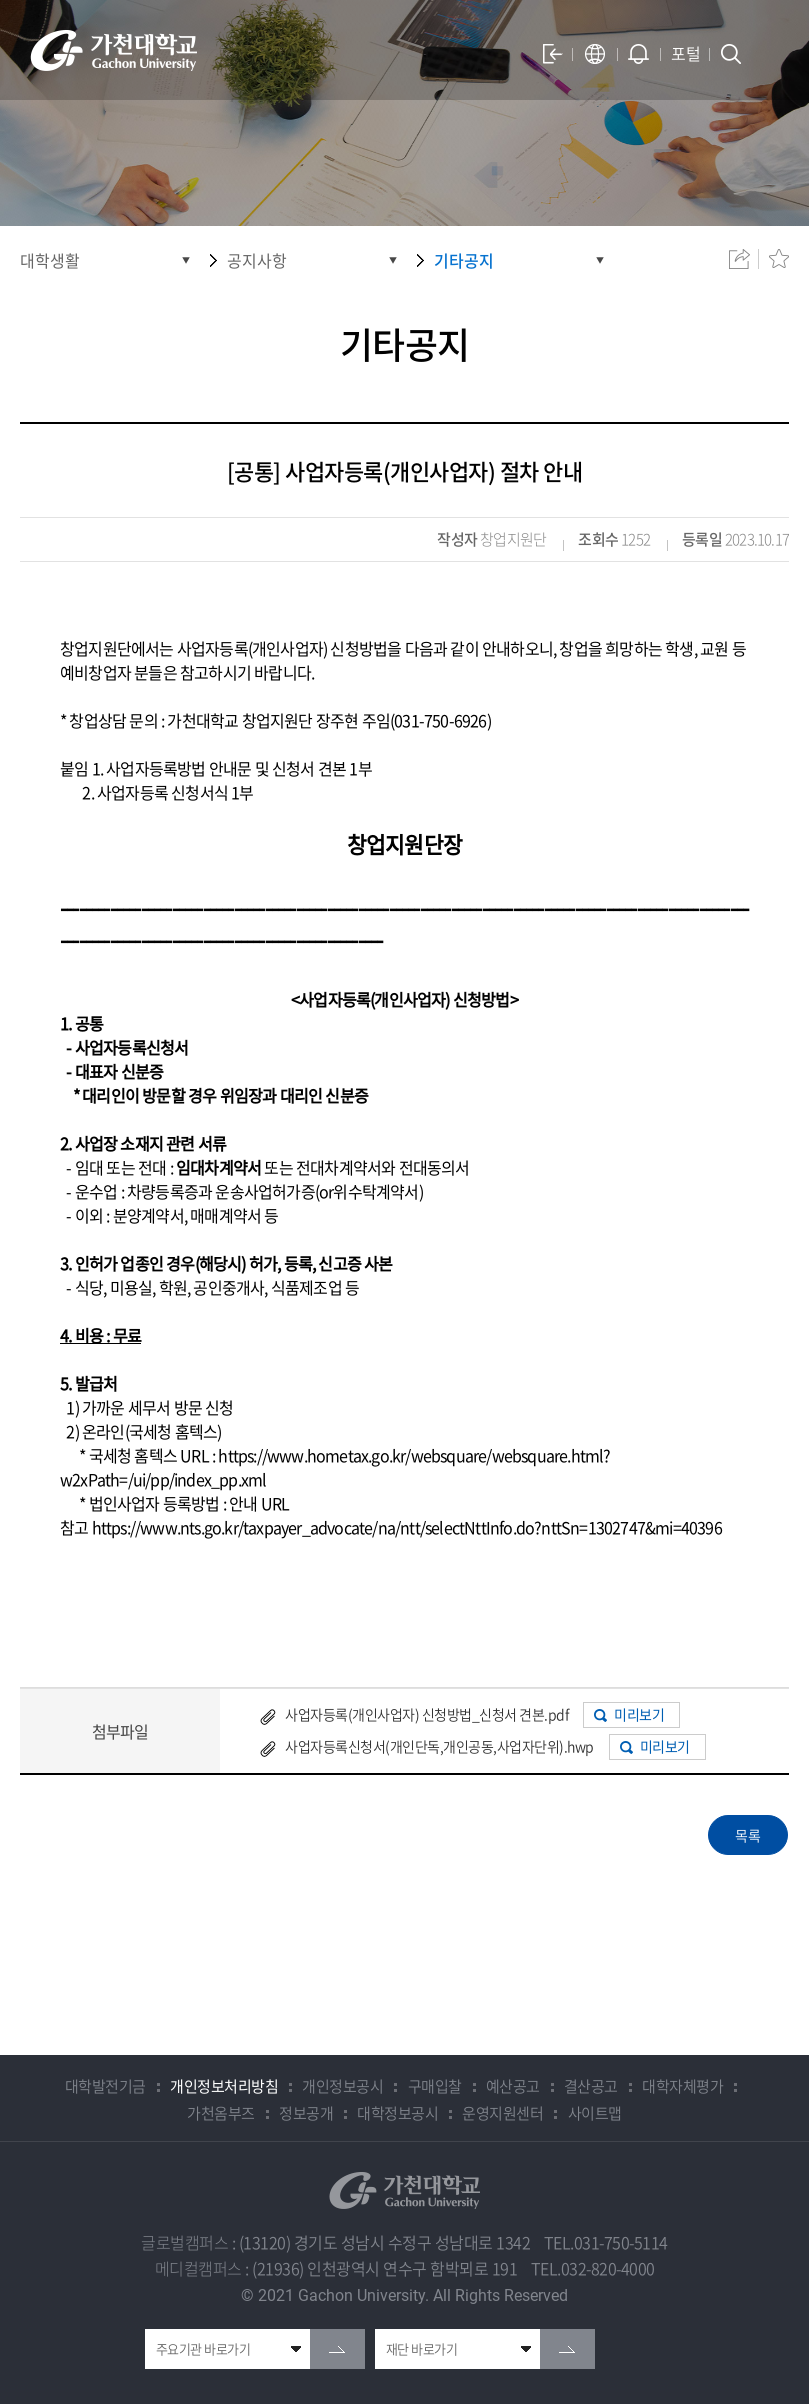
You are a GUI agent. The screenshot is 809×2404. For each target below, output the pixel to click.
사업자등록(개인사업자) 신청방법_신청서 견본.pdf (426, 1714)
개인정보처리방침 (224, 2086)
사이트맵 (595, 2113)
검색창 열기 (731, 54)
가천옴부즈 (221, 2113)
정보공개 (306, 2113)
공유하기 (739, 259)
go (337, 2349)
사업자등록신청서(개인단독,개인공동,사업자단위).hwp (439, 1746)
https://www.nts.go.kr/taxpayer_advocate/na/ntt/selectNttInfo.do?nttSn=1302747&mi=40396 (407, 1527)
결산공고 (591, 2086)
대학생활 (50, 260)
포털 (685, 53)
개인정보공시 (342, 2086)
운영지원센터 (502, 2113)
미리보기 (639, 1714)
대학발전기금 (105, 2086)
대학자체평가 (682, 2086)
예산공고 (513, 2086)
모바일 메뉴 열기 (768, 54)
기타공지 (464, 260)
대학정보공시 (397, 2113)
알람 (639, 54)
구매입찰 (435, 2086)
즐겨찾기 (779, 259)
